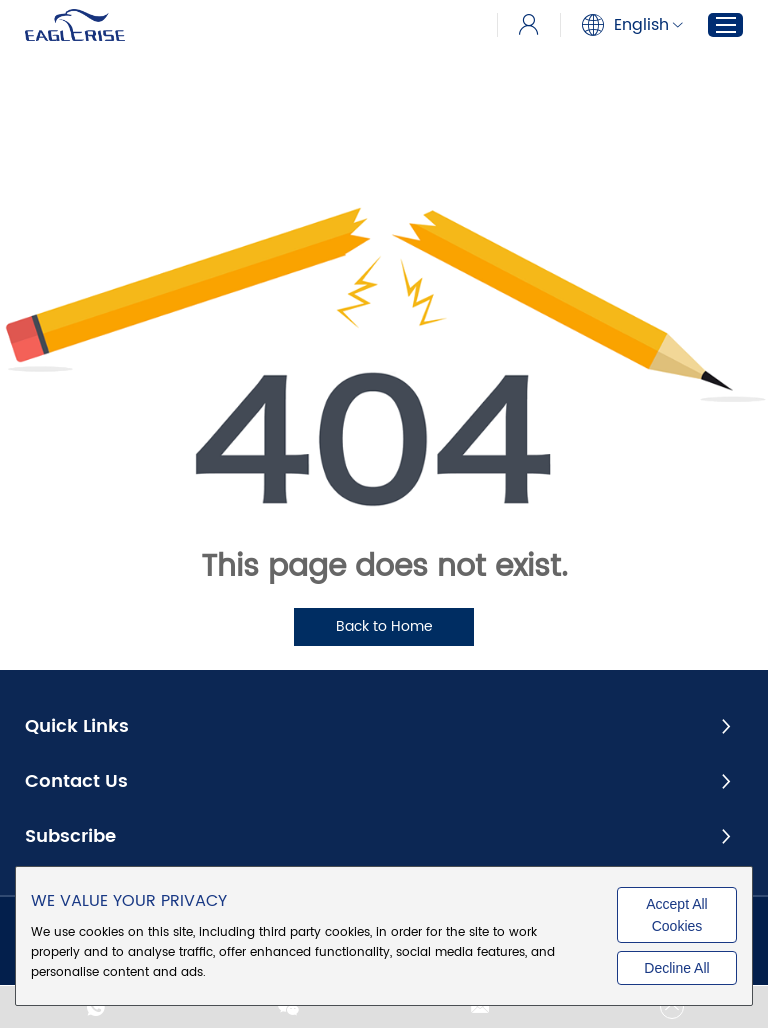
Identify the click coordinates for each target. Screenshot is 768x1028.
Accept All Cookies (676, 915)
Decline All (676, 968)
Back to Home (384, 626)
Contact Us (76, 781)
